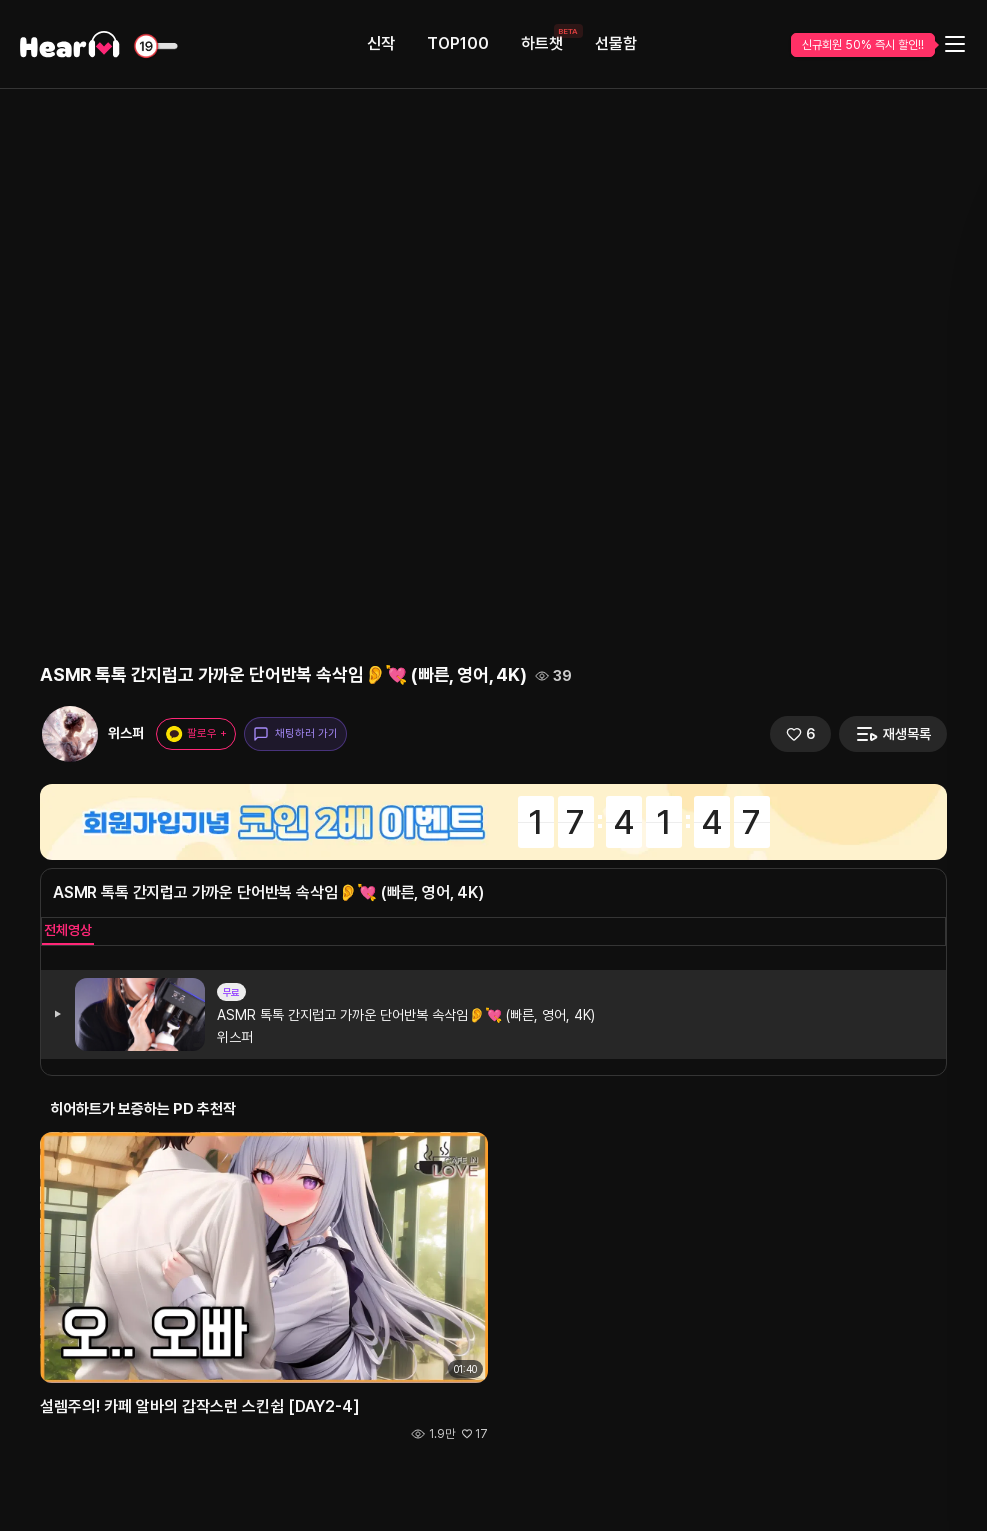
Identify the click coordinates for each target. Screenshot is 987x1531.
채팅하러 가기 (295, 734)
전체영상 (68, 930)
